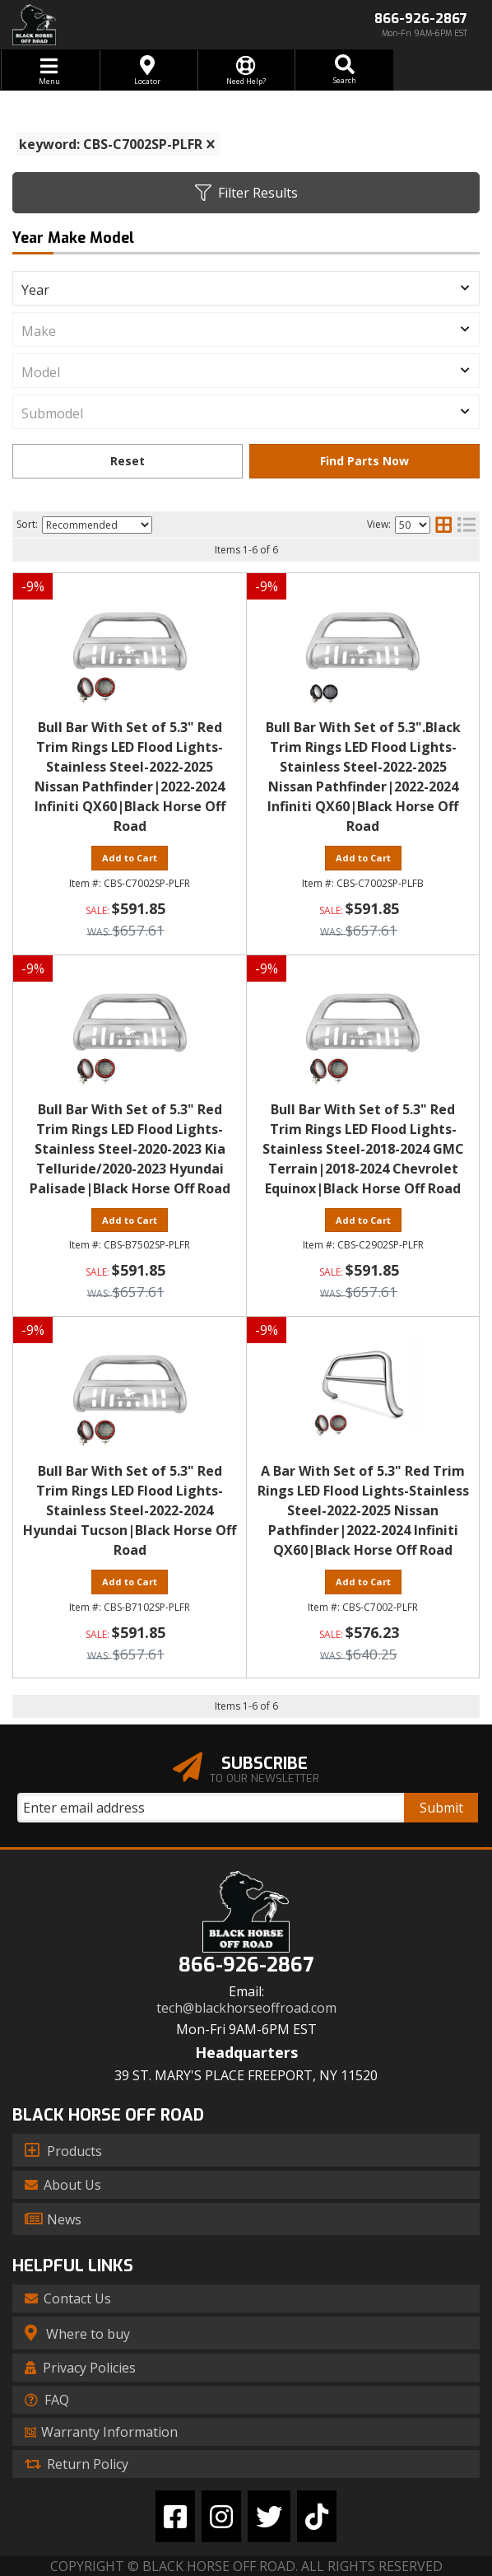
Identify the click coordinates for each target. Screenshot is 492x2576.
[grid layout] (443, 525)
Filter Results (246, 193)
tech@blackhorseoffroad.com (246, 2008)
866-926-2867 (246, 1965)
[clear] (210, 144)
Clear (127, 461)
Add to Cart (129, 858)
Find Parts (364, 461)
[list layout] (466, 525)
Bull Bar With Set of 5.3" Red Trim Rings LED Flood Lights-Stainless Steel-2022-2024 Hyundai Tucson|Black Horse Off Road (129, 1510)
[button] (344, 70)
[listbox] (246, 288)
